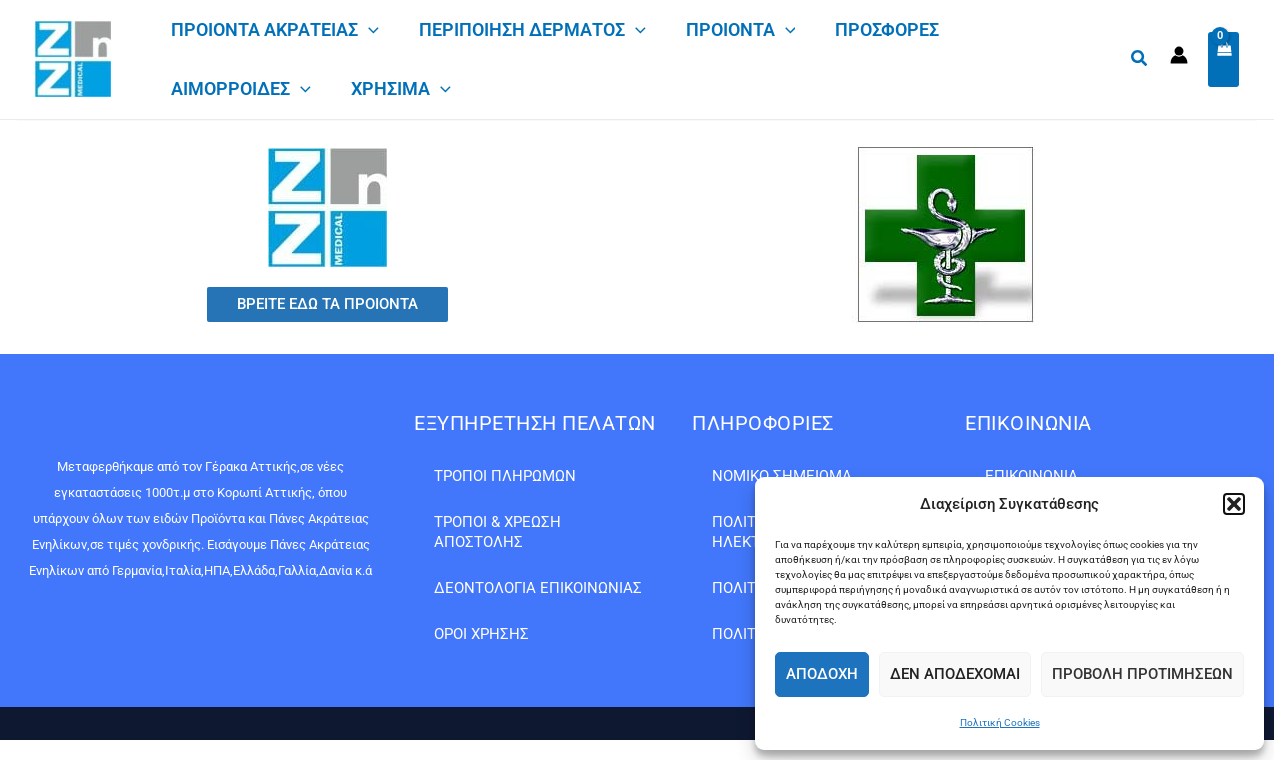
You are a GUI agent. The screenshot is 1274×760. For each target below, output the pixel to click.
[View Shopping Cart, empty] (1223, 62)
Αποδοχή (822, 674)
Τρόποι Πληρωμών (505, 476)
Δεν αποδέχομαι (955, 674)
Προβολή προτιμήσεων (1142, 674)
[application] (368, 31)
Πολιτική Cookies (1000, 722)
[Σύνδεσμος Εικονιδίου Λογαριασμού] (1179, 58)
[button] (1234, 504)
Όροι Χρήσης (481, 634)
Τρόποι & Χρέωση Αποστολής (497, 532)
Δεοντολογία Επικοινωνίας (538, 588)
